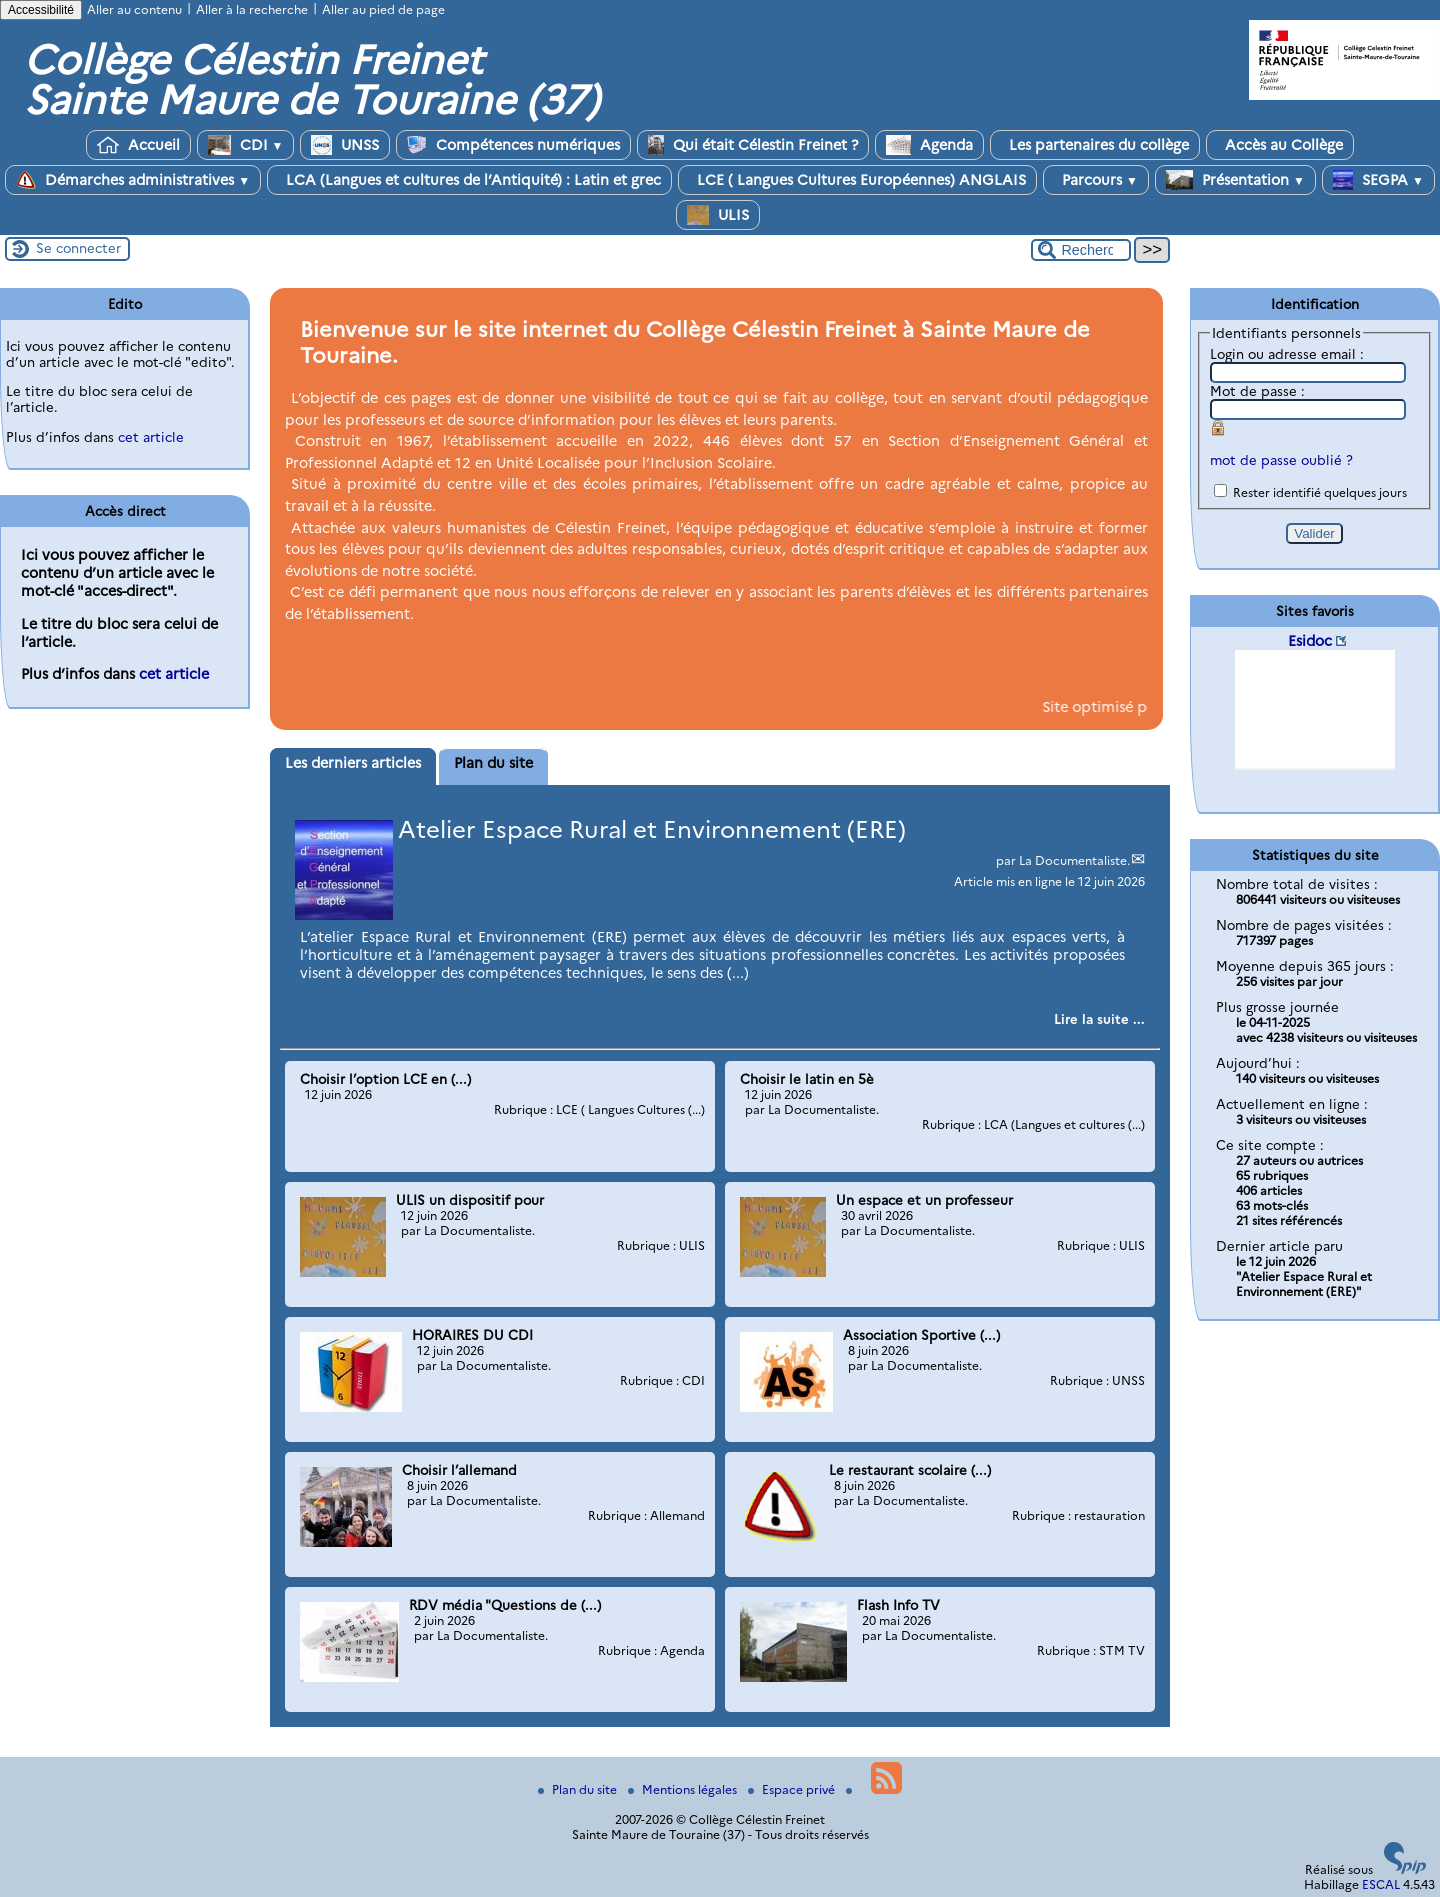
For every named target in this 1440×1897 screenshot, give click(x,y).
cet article (151, 437)
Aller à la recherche (252, 9)
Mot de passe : (1257, 391)
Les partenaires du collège (1095, 145)
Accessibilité (41, 10)
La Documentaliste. (1074, 860)
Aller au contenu (134, 9)
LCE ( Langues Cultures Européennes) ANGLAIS (857, 180)
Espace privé (793, 1789)
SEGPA (1378, 180)
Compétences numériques (513, 145)
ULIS (718, 215)
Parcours (1096, 180)
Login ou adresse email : (1287, 354)
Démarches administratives (133, 180)
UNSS (345, 145)
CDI (246, 145)
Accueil (138, 145)
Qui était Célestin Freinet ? (753, 145)
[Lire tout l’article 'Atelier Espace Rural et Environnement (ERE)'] (1099, 1019)
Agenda (929, 145)
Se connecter (78, 248)
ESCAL (1381, 1884)
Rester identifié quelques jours (1320, 492)
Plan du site (579, 1789)
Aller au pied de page (383, 9)
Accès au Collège (1280, 145)
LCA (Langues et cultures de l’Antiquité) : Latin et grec (469, 180)
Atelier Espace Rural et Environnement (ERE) (652, 829)
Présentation (1235, 180)
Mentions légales (684, 1789)
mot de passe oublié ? (1281, 460)
